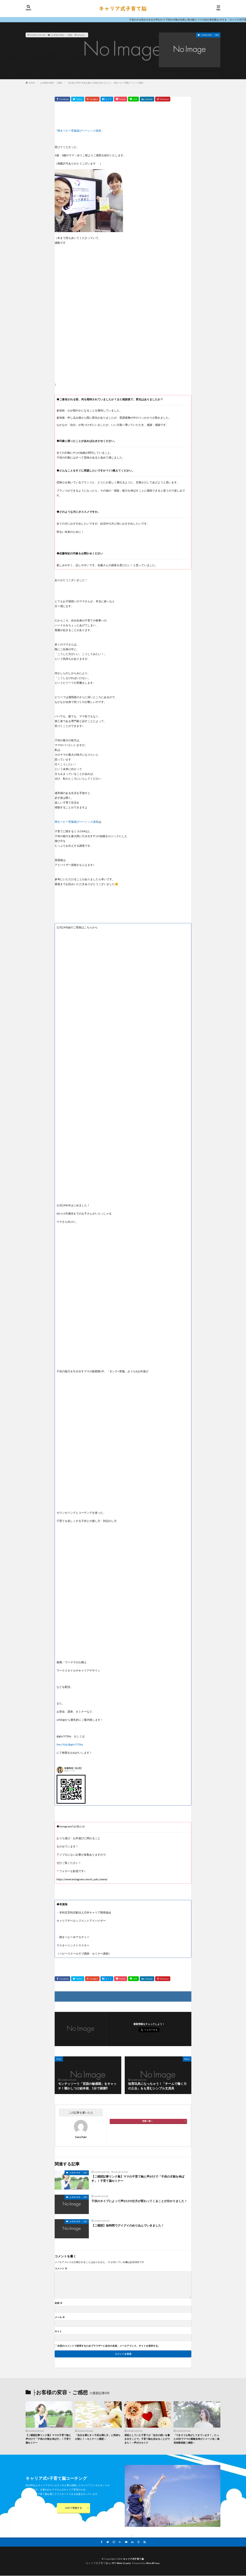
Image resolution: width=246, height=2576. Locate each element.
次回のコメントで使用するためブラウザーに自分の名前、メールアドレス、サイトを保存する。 (108, 2346)
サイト (58, 2331)
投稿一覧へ (147, 2121)
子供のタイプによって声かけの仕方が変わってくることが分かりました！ (139, 2203)
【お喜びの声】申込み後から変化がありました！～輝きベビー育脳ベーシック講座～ (106, 82)
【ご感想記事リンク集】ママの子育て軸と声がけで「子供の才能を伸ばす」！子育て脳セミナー (140, 2179)
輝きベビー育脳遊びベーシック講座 (79, 130)
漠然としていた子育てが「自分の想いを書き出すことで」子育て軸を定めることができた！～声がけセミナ (147, 2439)
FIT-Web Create (121, 2563)
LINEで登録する (73, 2508)
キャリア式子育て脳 (133, 2559)
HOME (32, 83)
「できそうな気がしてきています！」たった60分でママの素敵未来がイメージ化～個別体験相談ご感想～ (197, 2439)
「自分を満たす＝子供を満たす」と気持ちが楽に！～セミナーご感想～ (98, 2437)
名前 (58, 2303)
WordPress (153, 2563)
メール (60, 2317)
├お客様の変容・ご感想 (61, 35)
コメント (61, 2268)
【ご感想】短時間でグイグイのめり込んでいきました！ (129, 2225)
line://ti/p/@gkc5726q (70, 1744)
